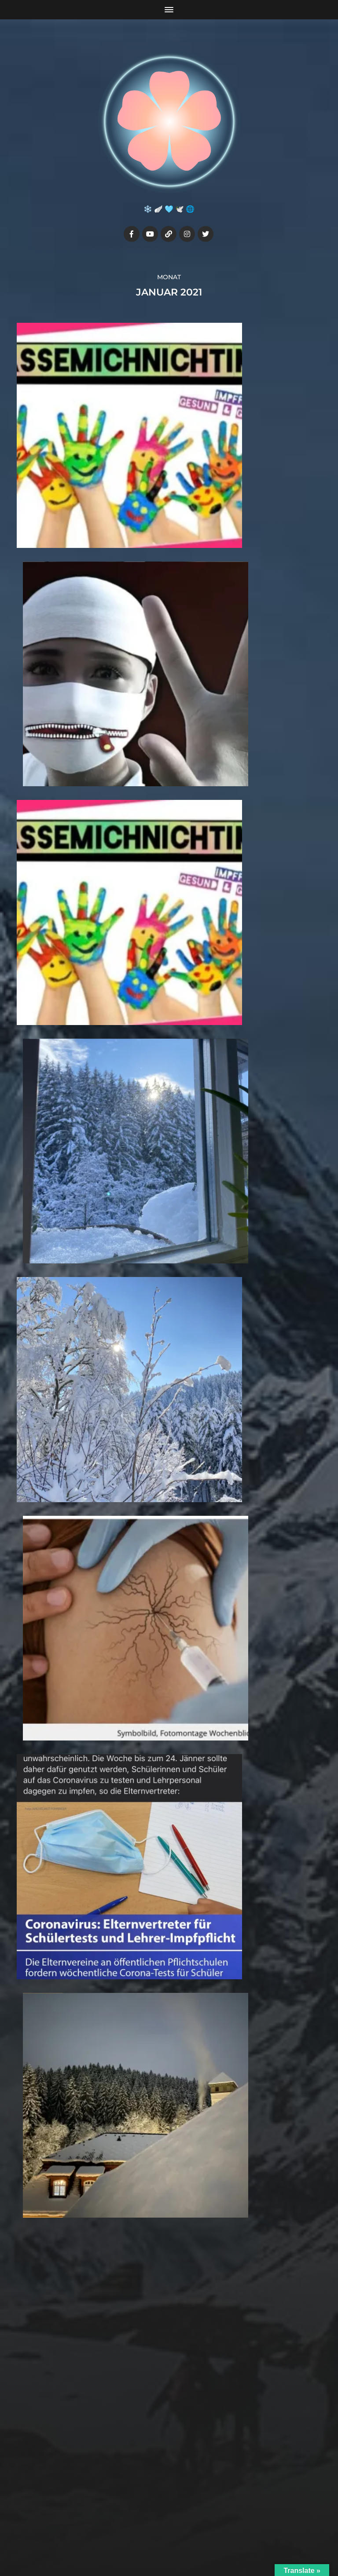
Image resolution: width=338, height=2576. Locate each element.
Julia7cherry (186, 2517)
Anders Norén (189, 2537)
